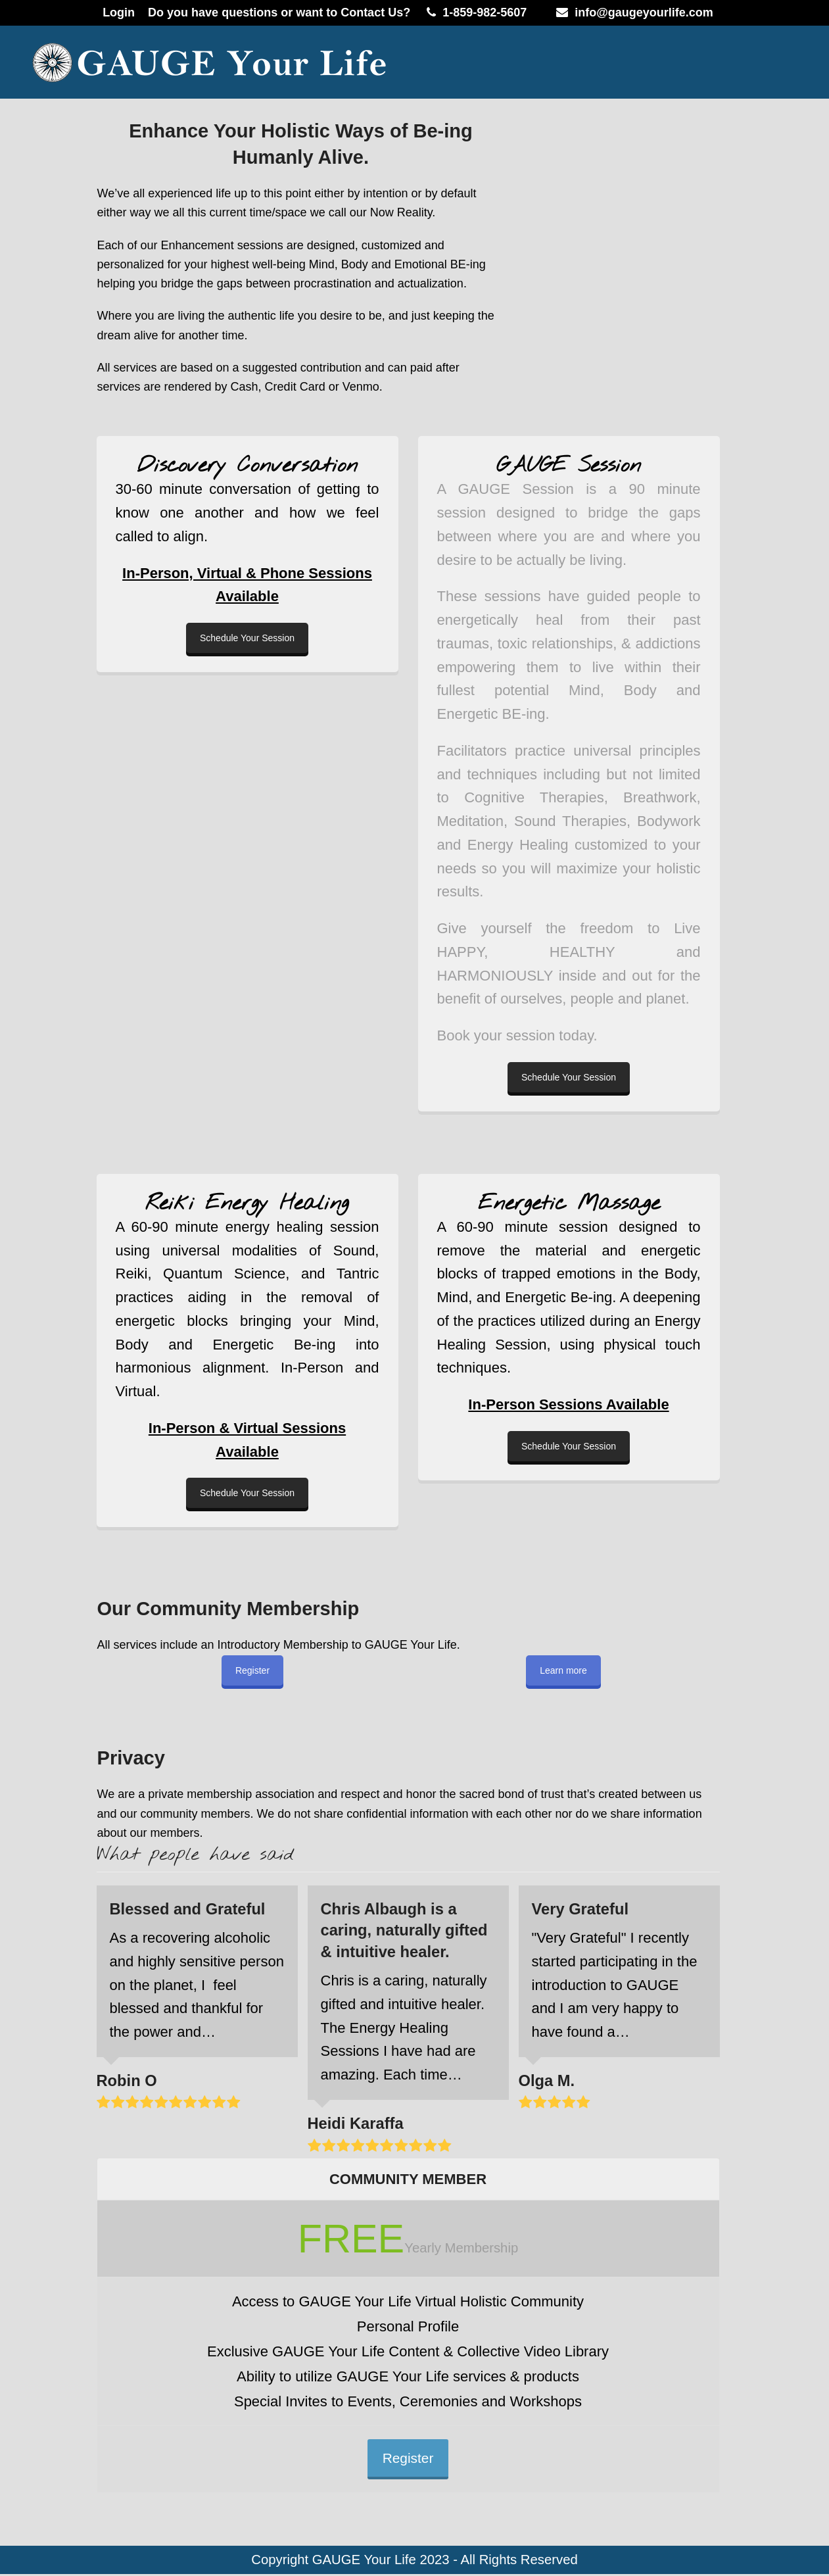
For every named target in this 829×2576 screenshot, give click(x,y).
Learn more (563, 1670)
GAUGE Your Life (364, 2561)
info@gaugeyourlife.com (644, 12)
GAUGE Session (568, 466)
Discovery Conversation (247, 466)
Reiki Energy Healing (247, 1204)
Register (252, 1670)
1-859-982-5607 (484, 12)
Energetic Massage (569, 1204)
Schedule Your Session (247, 638)
